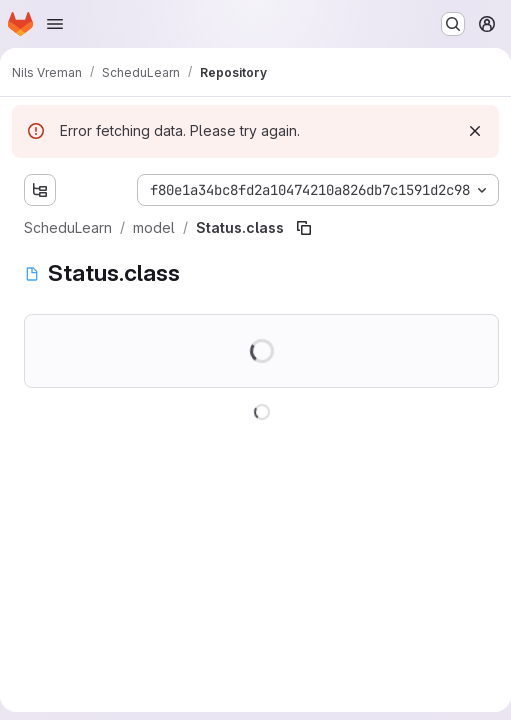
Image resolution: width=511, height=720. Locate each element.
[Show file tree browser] (40, 190)
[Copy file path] (304, 228)
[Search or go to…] (453, 24)
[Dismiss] (475, 131)
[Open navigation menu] (55, 24)
